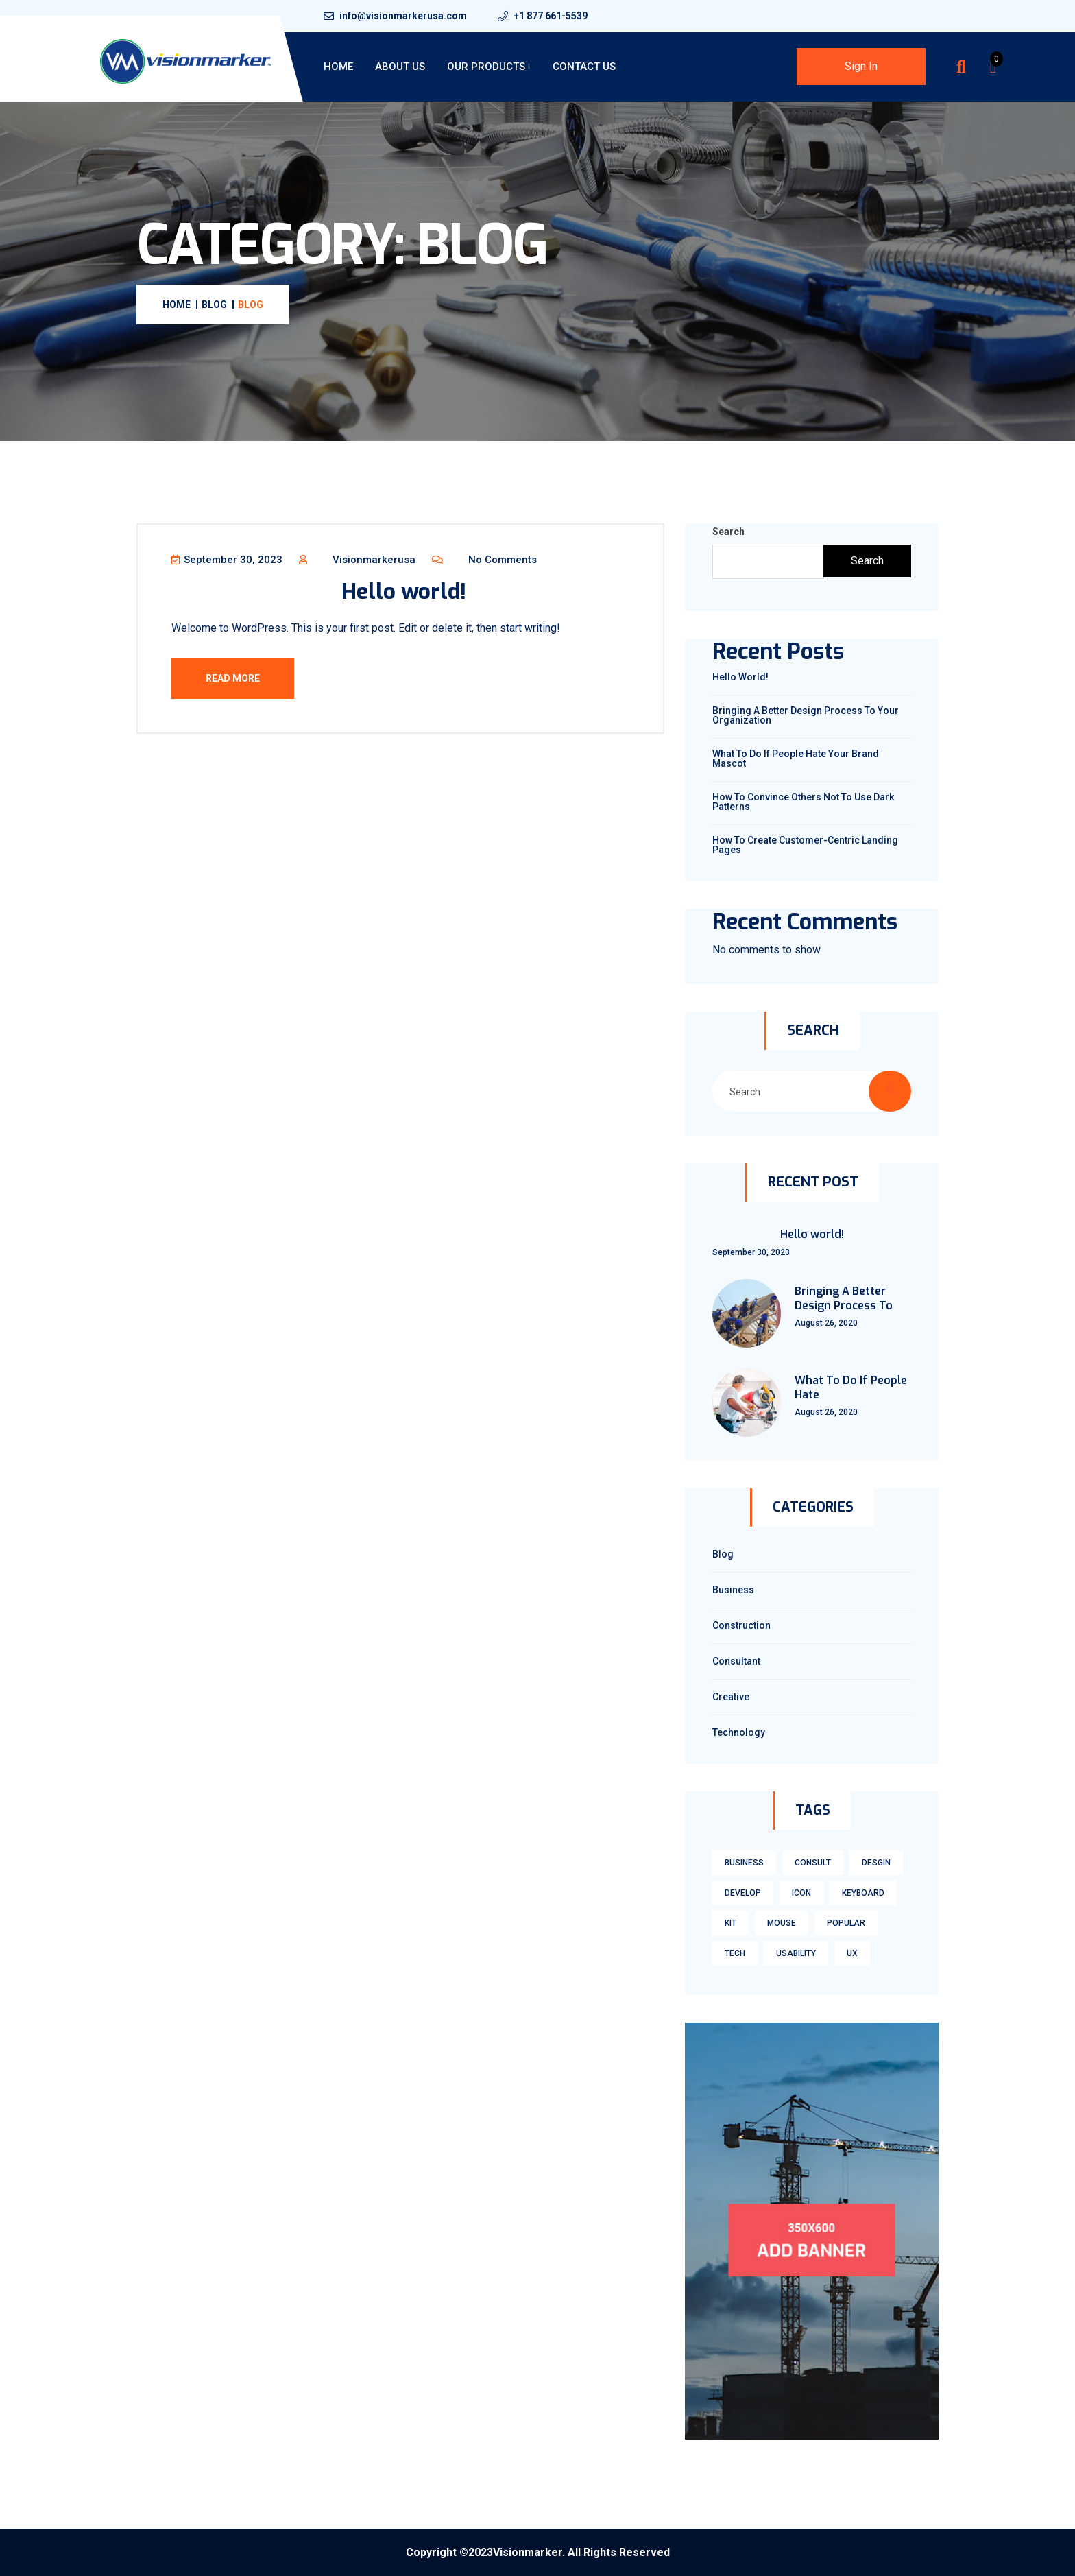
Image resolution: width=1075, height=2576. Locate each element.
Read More (233, 678)
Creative (730, 1697)
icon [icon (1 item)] (801, 1893)
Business (733, 1590)
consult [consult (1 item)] (813, 1863)
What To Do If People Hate (851, 1388)
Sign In (861, 66)
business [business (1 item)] (744, 1863)
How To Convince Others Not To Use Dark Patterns (803, 801)
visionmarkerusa (358, 559)
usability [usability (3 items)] (796, 1953)
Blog (723, 1554)
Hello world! (404, 592)
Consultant (736, 1661)
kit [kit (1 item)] (730, 1923)
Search (728, 531)
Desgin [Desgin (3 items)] (876, 1863)
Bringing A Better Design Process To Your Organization (805, 715)
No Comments (485, 559)
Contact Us (584, 66)
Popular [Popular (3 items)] (846, 1923)
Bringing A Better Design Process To (844, 1299)
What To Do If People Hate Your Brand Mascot (795, 758)
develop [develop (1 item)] (743, 1893)
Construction (741, 1625)
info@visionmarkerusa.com (403, 15)
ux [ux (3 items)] (852, 1953)
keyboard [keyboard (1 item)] (863, 1893)
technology (738, 1732)
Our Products (486, 66)
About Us (400, 66)
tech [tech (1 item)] (735, 1953)
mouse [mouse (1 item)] (781, 1923)
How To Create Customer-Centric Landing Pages (805, 845)
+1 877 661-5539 (551, 15)
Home (338, 66)
